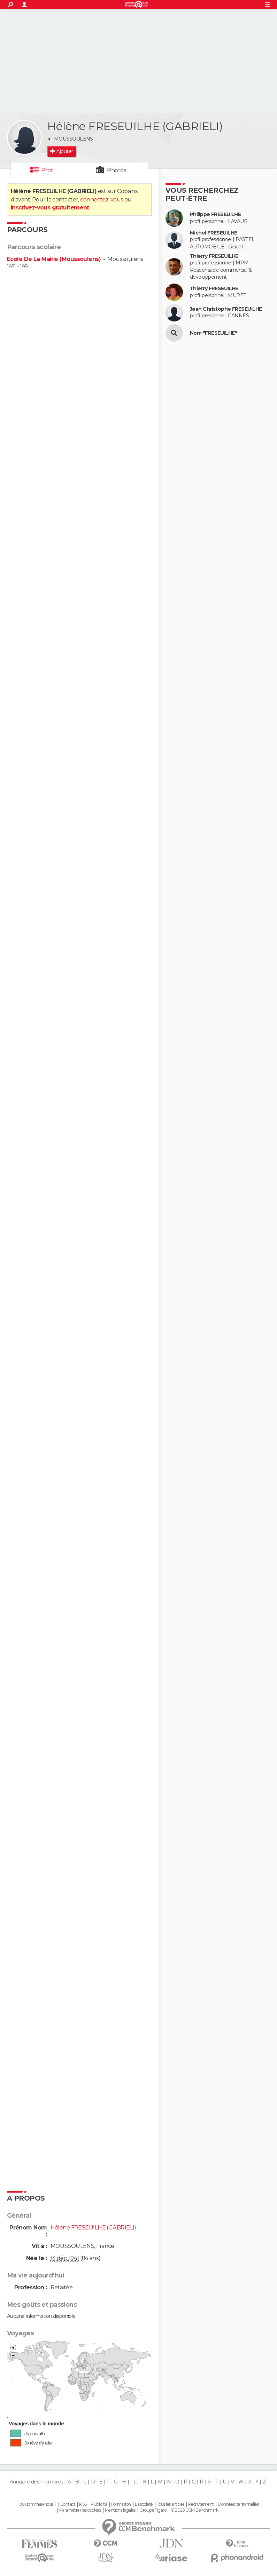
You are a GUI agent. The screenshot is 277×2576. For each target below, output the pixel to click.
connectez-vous (101, 199)
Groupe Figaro (153, 2510)
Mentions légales (120, 2510)
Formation (121, 2504)
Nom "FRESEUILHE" (213, 333)
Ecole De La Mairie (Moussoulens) (54, 259)
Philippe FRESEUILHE (215, 214)
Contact (67, 2504)
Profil (48, 170)
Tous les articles (170, 2504)
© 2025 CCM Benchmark (194, 2510)
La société (144, 2504)
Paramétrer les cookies (80, 2510)
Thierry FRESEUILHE (214, 256)
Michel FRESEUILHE (213, 233)
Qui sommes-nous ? (37, 2504)
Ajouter (64, 151)
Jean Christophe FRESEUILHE (226, 309)
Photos (116, 170)
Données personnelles (238, 2504)
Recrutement (201, 2504)
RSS (82, 2504)
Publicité (99, 2504)
